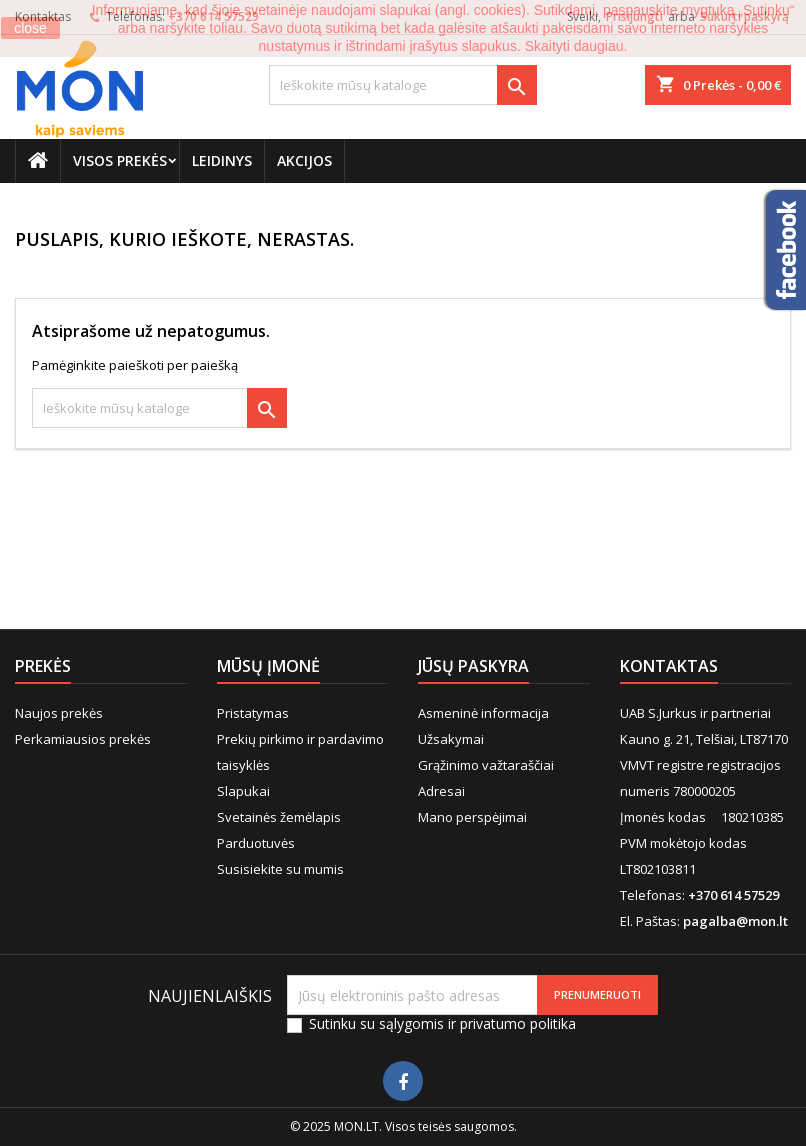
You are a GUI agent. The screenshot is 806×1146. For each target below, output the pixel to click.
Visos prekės (120, 160)
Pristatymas (253, 713)
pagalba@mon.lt (735, 921)
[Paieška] (403, 85)
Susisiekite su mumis (280, 869)
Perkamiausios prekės (83, 739)
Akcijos (304, 160)
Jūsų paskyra (473, 666)
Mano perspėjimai (472, 817)
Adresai (441, 791)
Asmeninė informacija (483, 713)
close (30, 28)
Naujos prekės (59, 713)
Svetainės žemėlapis (279, 817)
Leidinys (222, 160)
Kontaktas (669, 666)
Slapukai (243, 791)
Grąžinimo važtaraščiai (486, 765)
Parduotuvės (256, 843)
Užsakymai (451, 739)
